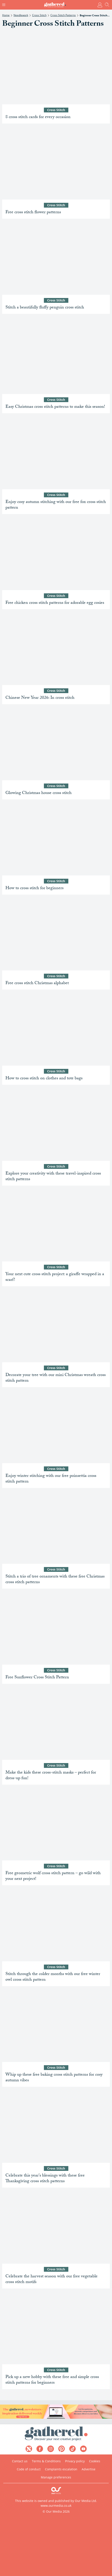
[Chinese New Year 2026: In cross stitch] (56, 649)
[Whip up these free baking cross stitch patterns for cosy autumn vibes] (56, 2026)
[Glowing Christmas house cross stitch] (56, 744)
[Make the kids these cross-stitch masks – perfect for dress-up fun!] (56, 1724)
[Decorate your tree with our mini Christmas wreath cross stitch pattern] (56, 1326)
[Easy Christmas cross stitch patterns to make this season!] (56, 358)
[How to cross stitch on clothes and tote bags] (56, 1030)
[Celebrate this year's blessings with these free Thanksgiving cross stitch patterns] (56, 2127)
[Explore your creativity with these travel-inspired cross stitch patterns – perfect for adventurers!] (56, 1125)
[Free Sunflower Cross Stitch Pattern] (56, 1629)
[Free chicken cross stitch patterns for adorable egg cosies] (56, 554)
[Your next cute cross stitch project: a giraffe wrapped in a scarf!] (56, 1226)
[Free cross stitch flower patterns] (56, 164)
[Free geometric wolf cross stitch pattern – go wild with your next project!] (56, 1825)
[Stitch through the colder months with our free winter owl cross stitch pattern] (56, 1925)
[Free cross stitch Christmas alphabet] (56, 935)
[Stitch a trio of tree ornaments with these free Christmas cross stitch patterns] (56, 1528)
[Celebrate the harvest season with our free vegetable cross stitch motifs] (56, 2228)
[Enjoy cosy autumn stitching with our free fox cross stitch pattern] (56, 453)
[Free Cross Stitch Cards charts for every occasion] (56, 69)
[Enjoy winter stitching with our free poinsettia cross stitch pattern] (56, 1427)
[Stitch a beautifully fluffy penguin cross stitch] (56, 259)
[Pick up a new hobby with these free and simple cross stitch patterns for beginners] (56, 2328)
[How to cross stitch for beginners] (56, 839)
